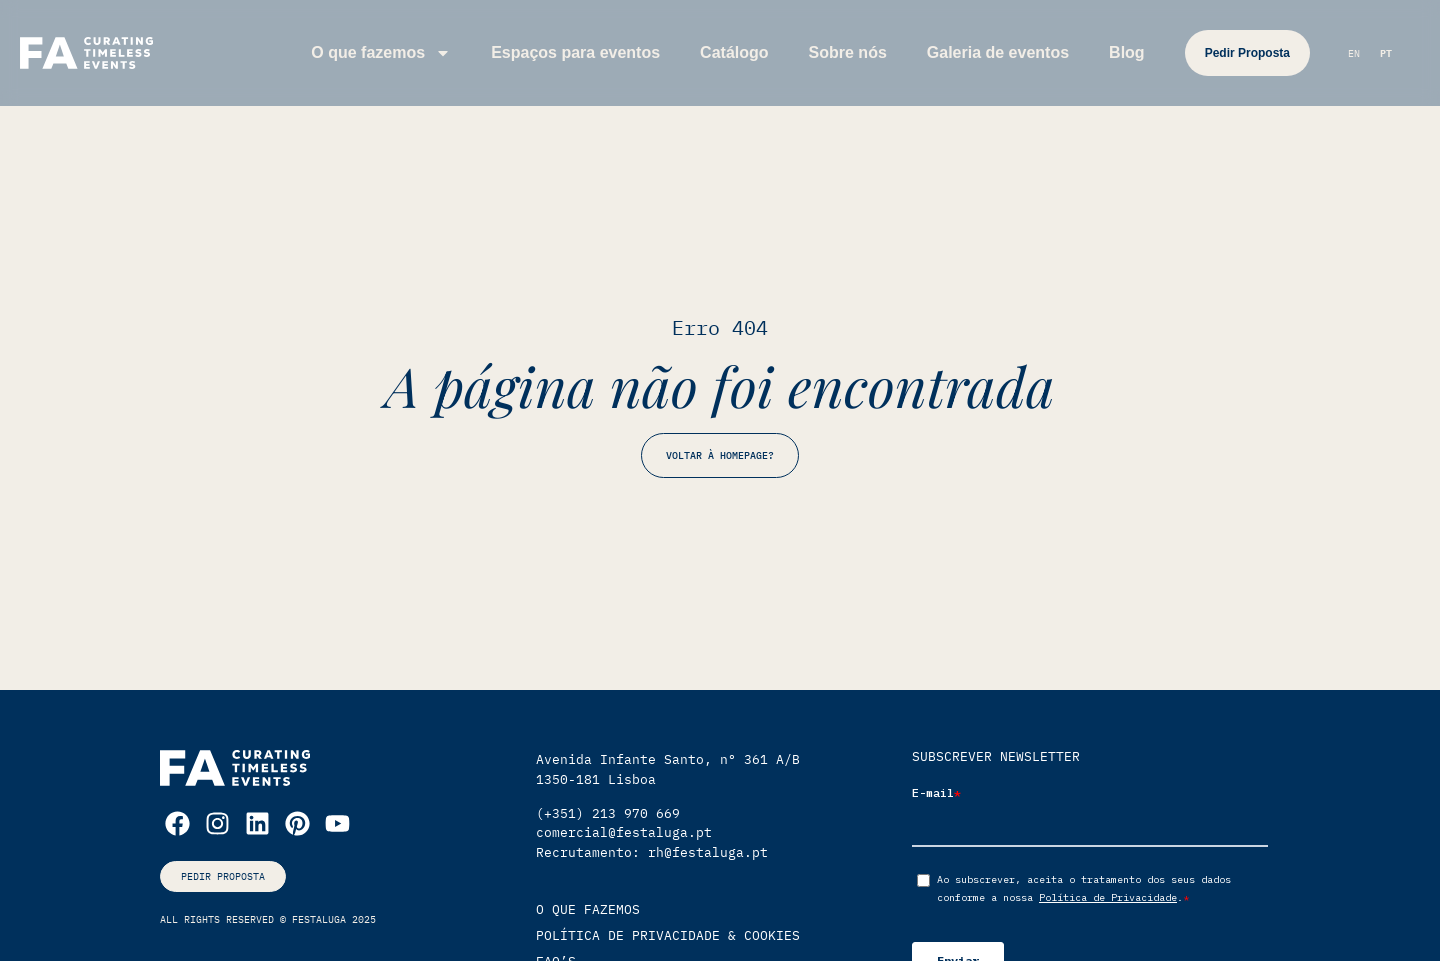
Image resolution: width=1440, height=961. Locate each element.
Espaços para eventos (575, 52)
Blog (1127, 52)
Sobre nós (848, 52)
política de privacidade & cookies (668, 935)
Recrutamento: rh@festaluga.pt (652, 852)
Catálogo (734, 52)
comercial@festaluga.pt (624, 832)
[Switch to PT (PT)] (1386, 54)
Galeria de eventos (998, 52)
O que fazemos (381, 53)
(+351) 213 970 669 (608, 813)
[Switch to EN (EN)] (1354, 54)
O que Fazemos (588, 909)
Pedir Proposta (1247, 53)
